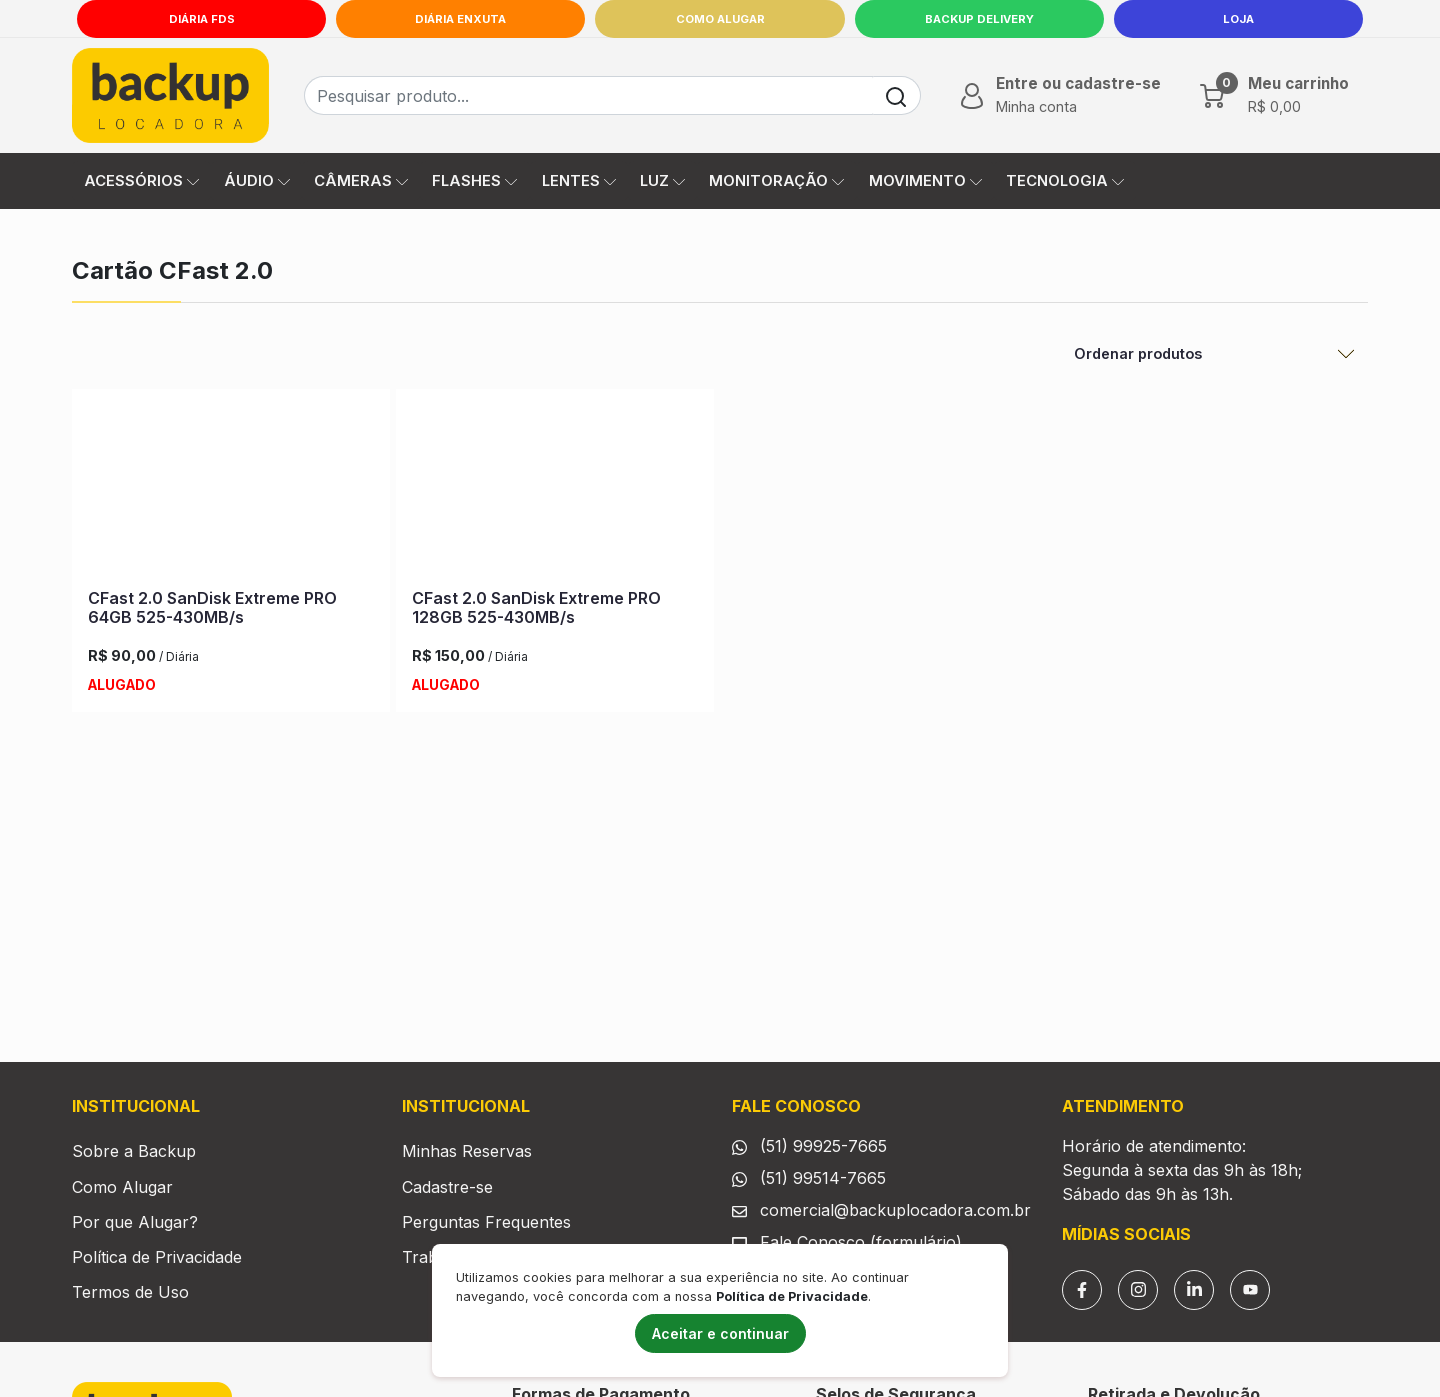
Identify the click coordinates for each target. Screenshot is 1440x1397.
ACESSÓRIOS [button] (141, 181)
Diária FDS (202, 19)
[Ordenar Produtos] (1215, 354)
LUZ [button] (662, 181)
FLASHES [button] (474, 181)
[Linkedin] (1194, 1290)
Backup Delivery (979, 19)
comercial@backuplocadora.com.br (895, 1210)
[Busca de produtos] (588, 95)
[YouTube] (1250, 1290)
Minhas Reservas (467, 1151)
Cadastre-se (447, 1187)
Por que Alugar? (135, 1222)
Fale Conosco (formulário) (861, 1242)
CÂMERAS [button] (361, 181)
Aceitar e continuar (720, 1333)
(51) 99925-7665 (823, 1146)
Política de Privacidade (157, 1257)
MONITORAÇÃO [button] (776, 181)
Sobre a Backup (134, 1151)
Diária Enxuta (460, 19)
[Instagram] (1138, 1290)
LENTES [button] (579, 181)
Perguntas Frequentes (486, 1222)
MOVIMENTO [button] (925, 181)
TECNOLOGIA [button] (1065, 181)
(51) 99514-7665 (823, 1178)
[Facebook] (1082, 1290)
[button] (1058, 95)
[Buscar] (896, 95)
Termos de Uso (130, 1292)
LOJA (1238, 19)
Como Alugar (720, 19)
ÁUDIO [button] (257, 181)
